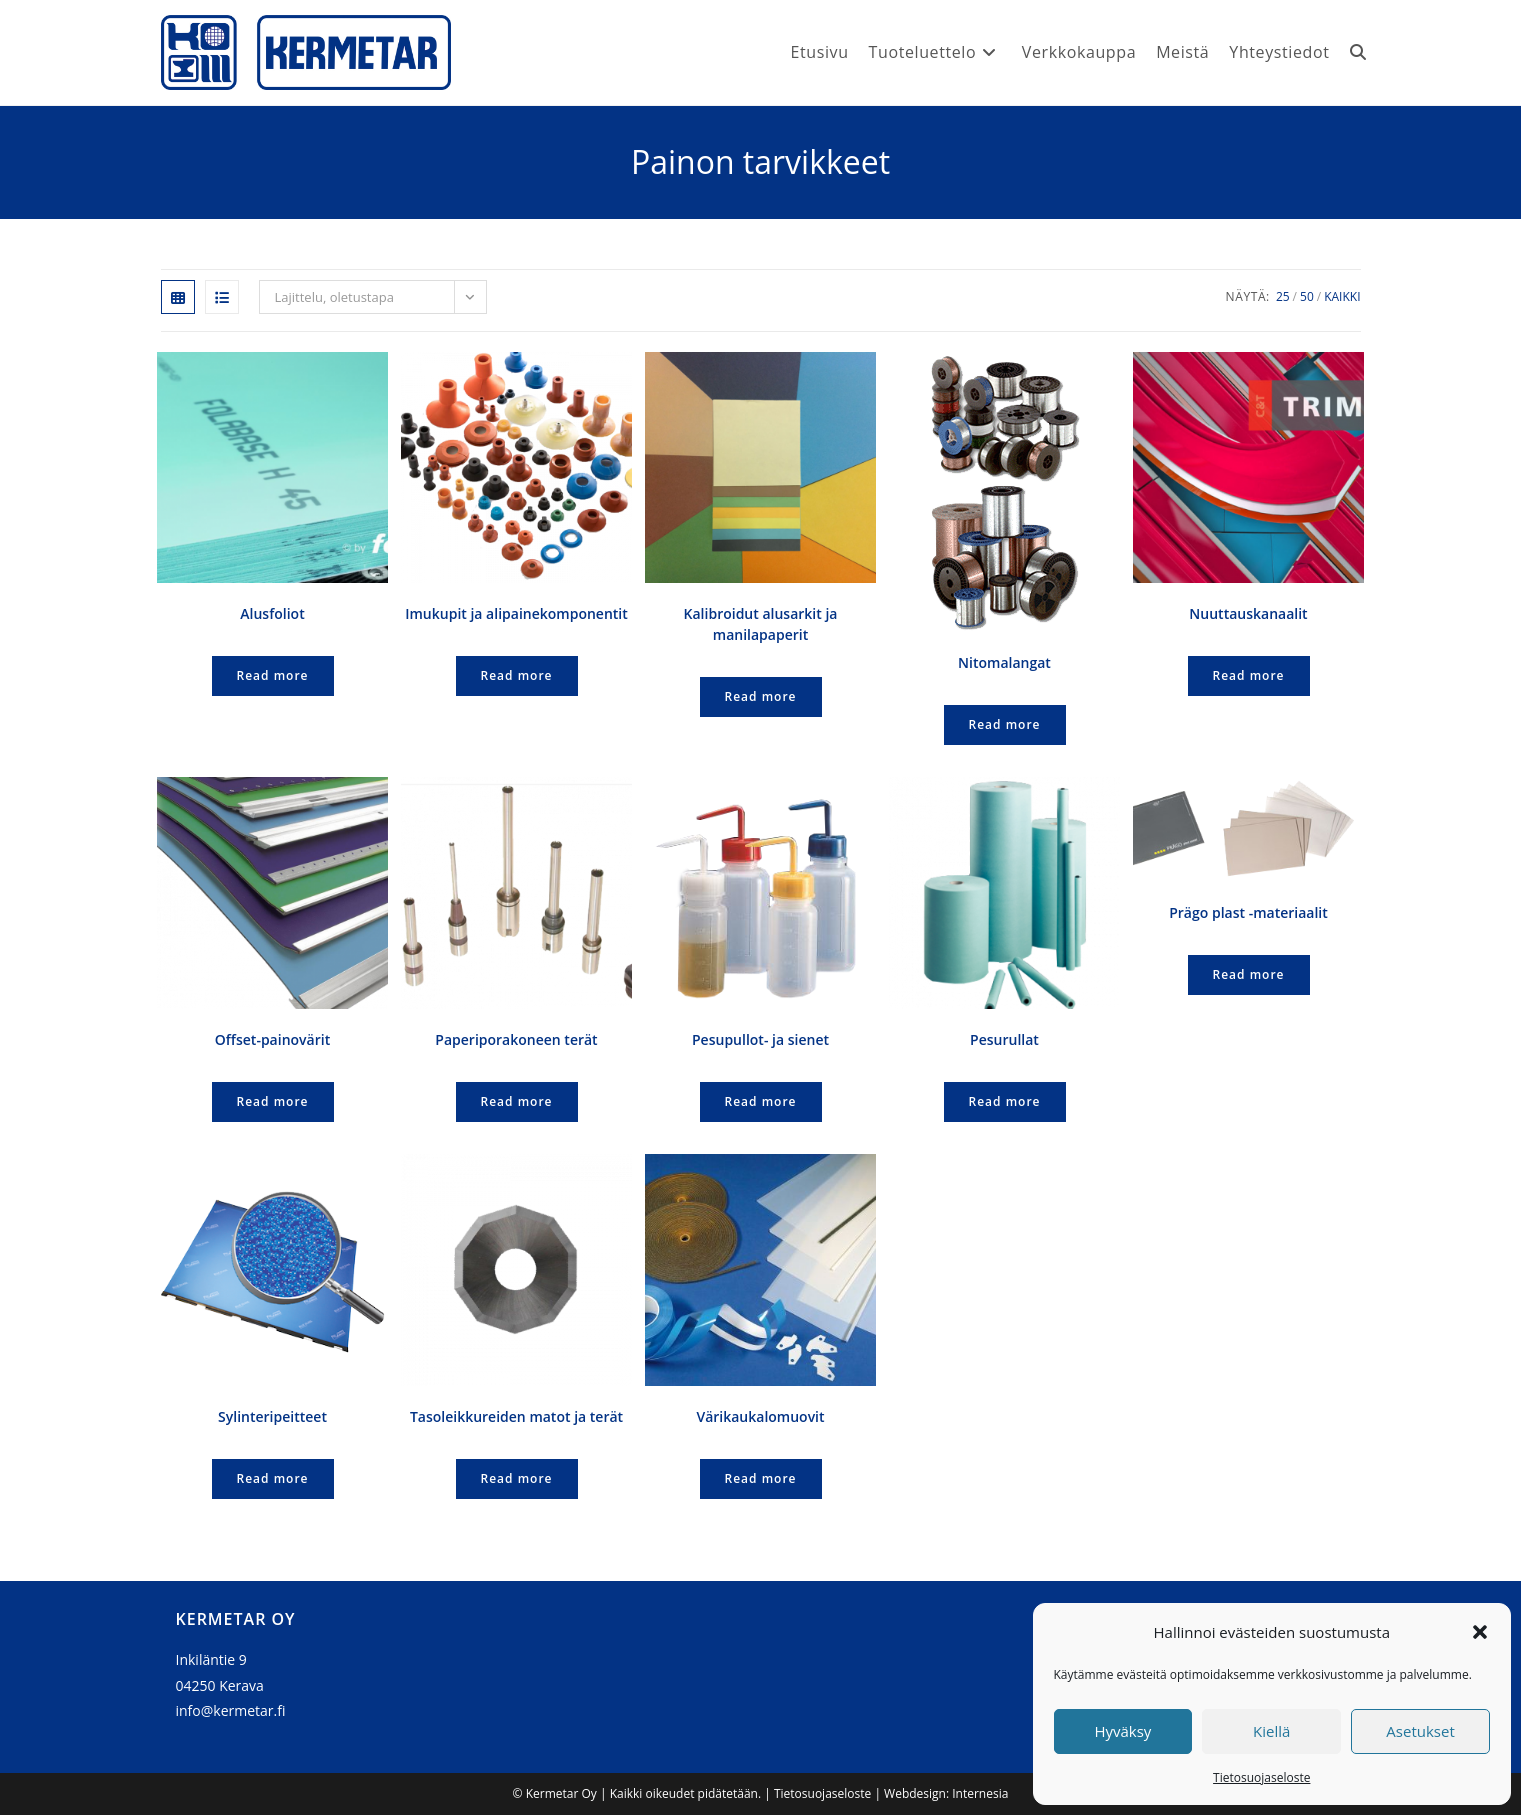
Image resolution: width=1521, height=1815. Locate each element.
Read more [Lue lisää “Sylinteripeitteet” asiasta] (273, 1478)
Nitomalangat (1004, 662)
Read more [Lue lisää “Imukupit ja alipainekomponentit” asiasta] (517, 675)
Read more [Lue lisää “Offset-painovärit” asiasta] (273, 1101)
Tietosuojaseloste (1261, 1777)
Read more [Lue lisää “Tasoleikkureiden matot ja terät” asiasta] (517, 1478)
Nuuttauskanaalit (1248, 613)
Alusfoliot (272, 613)
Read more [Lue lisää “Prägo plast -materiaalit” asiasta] (1249, 974)
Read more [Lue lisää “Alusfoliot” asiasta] (273, 675)
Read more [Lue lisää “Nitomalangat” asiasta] (1005, 724)
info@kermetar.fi (231, 1710)
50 (1307, 296)
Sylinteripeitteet (272, 1416)
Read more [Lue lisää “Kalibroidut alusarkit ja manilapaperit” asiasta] (761, 696)
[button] (1480, 1632)
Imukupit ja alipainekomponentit (516, 613)
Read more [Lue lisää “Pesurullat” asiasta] (1005, 1101)
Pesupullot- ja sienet (760, 1039)
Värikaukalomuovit (760, 1416)
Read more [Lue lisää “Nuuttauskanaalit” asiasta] (1249, 675)
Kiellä (1271, 1731)
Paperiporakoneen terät (516, 1039)
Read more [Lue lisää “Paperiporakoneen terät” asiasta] (517, 1101)
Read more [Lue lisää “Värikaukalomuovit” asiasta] (761, 1478)
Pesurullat (1004, 1039)
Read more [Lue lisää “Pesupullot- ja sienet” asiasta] (761, 1101)
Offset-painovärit (272, 1039)
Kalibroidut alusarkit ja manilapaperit (761, 624)
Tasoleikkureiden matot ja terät (516, 1416)
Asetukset (1420, 1731)
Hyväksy (1122, 1731)
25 (1283, 296)
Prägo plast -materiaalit (1248, 912)
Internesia (980, 1793)
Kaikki (1342, 296)
